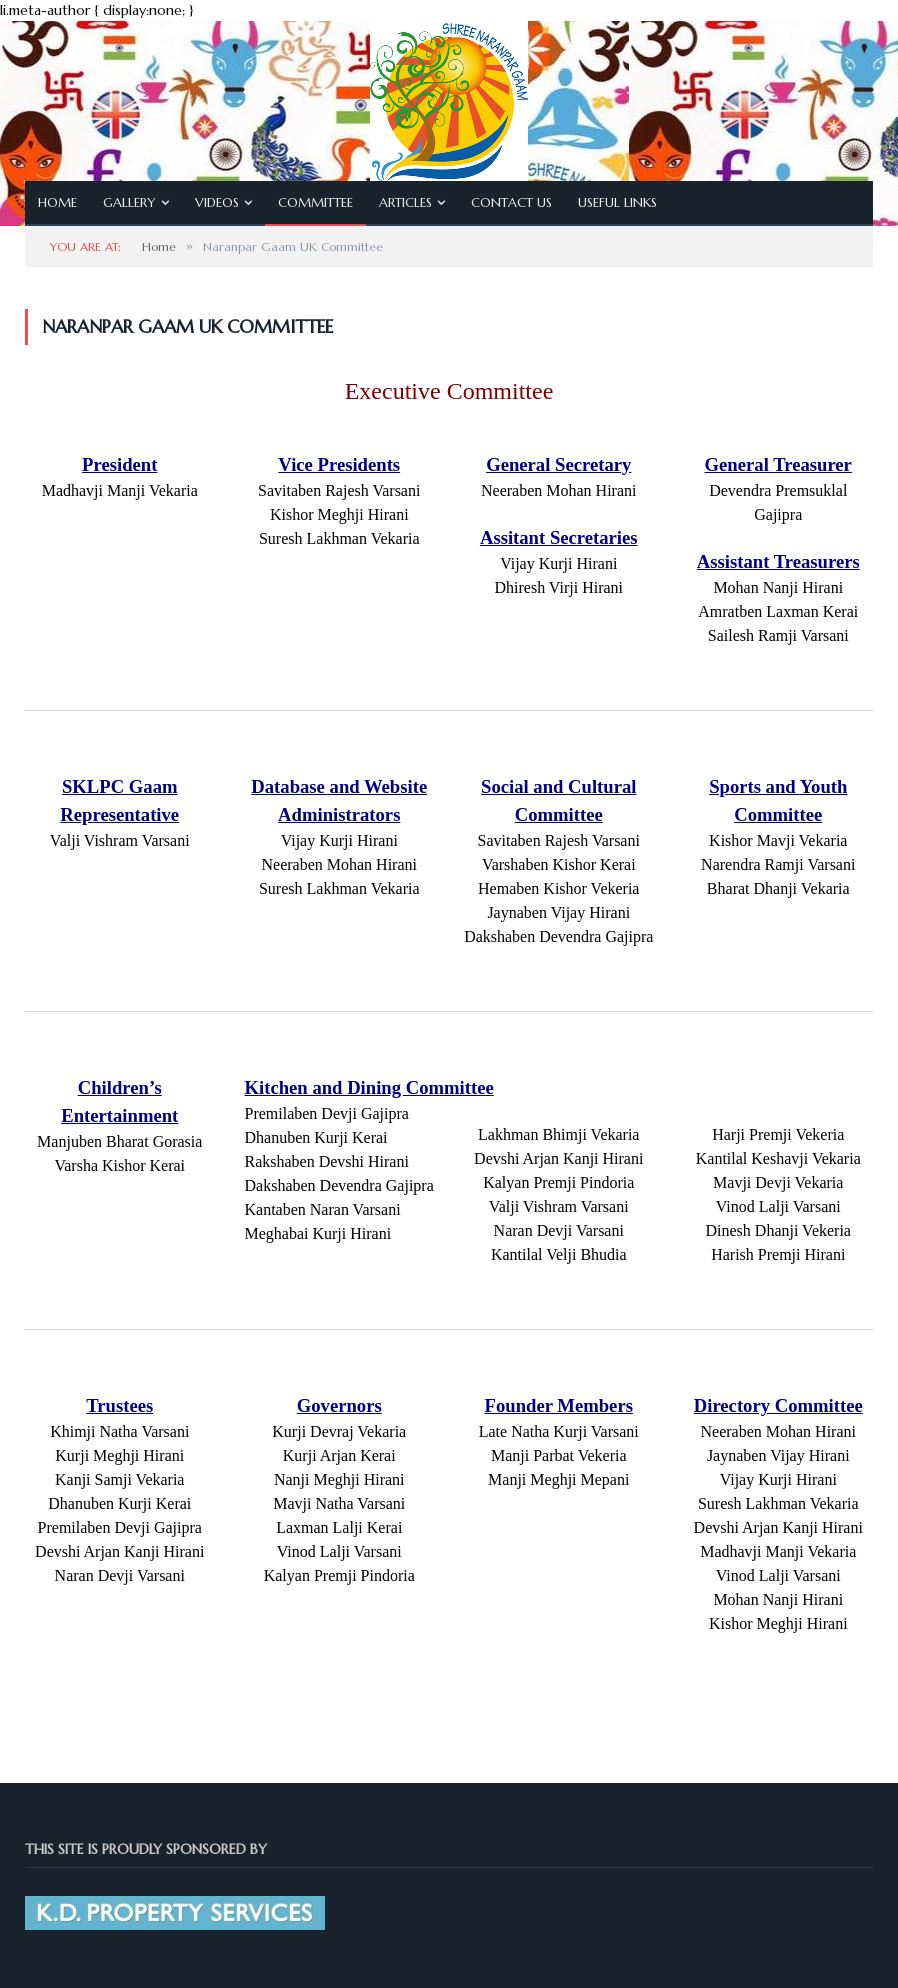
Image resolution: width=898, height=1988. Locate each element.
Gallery (129, 202)
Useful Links (617, 202)
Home (57, 202)
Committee (315, 202)
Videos (217, 202)
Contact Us (511, 202)
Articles (405, 202)
